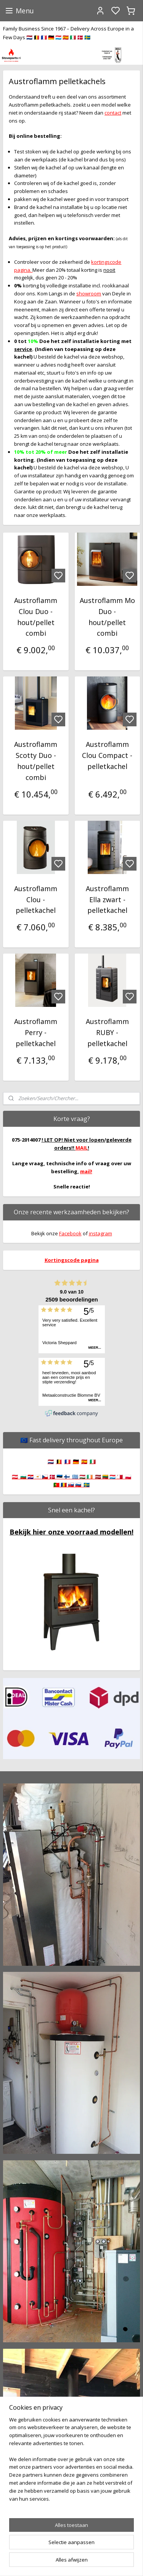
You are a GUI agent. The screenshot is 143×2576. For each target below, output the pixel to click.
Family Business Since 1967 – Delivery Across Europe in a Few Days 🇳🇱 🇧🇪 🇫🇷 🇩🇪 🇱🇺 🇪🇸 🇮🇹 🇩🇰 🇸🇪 (68, 33)
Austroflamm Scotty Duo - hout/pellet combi (35, 761)
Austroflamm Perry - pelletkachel (35, 1032)
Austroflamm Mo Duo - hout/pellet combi (107, 617)
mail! (86, 1171)
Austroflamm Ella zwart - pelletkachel (107, 899)
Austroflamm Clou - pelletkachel (35, 899)
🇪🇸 (84, 1461)
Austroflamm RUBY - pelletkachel (107, 1032)
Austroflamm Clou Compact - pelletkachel (107, 755)
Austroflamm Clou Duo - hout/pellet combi (35, 617)
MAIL (82, 1147)
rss (112, 2562)
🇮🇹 (93, 1461)
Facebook (70, 1233)
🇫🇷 (67, 1461)
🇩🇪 (76, 1461)
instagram (100, 1233)
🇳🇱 (51, 1461)
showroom (88, 293)
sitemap (96, 2562)
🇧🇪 (59, 1461)
